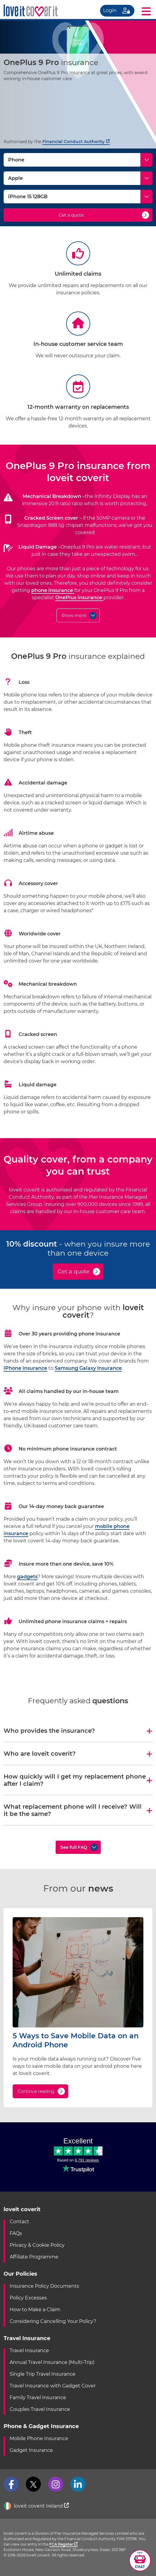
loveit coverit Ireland (36, 2506)
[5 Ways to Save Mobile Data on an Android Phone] (78, 2026)
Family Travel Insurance (38, 2397)
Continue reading (36, 2091)
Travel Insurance (29, 2350)
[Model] (78, 196)
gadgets (27, 1576)
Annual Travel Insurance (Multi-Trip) (52, 2362)
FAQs (16, 2233)
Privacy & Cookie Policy (37, 2245)
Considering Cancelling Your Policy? (53, 2321)
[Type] (78, 160)
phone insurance (52, 590)
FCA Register (63, 2544)
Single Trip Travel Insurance (42, 2374)
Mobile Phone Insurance (39, 2438)
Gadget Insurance (31, 2450)
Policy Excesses (28, 2298)
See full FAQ (73, 1847)
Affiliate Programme (34, 2257)
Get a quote (71, 215)
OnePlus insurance (79, 597)
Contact (19, 2221)
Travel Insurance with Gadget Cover (53, 2386)
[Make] (78, 178)
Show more (74, 615)
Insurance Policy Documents (44, 2286)
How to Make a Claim (35, 2309)
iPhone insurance (25, 1368)
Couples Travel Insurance (40, 2409)
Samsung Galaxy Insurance (88, 1368)
